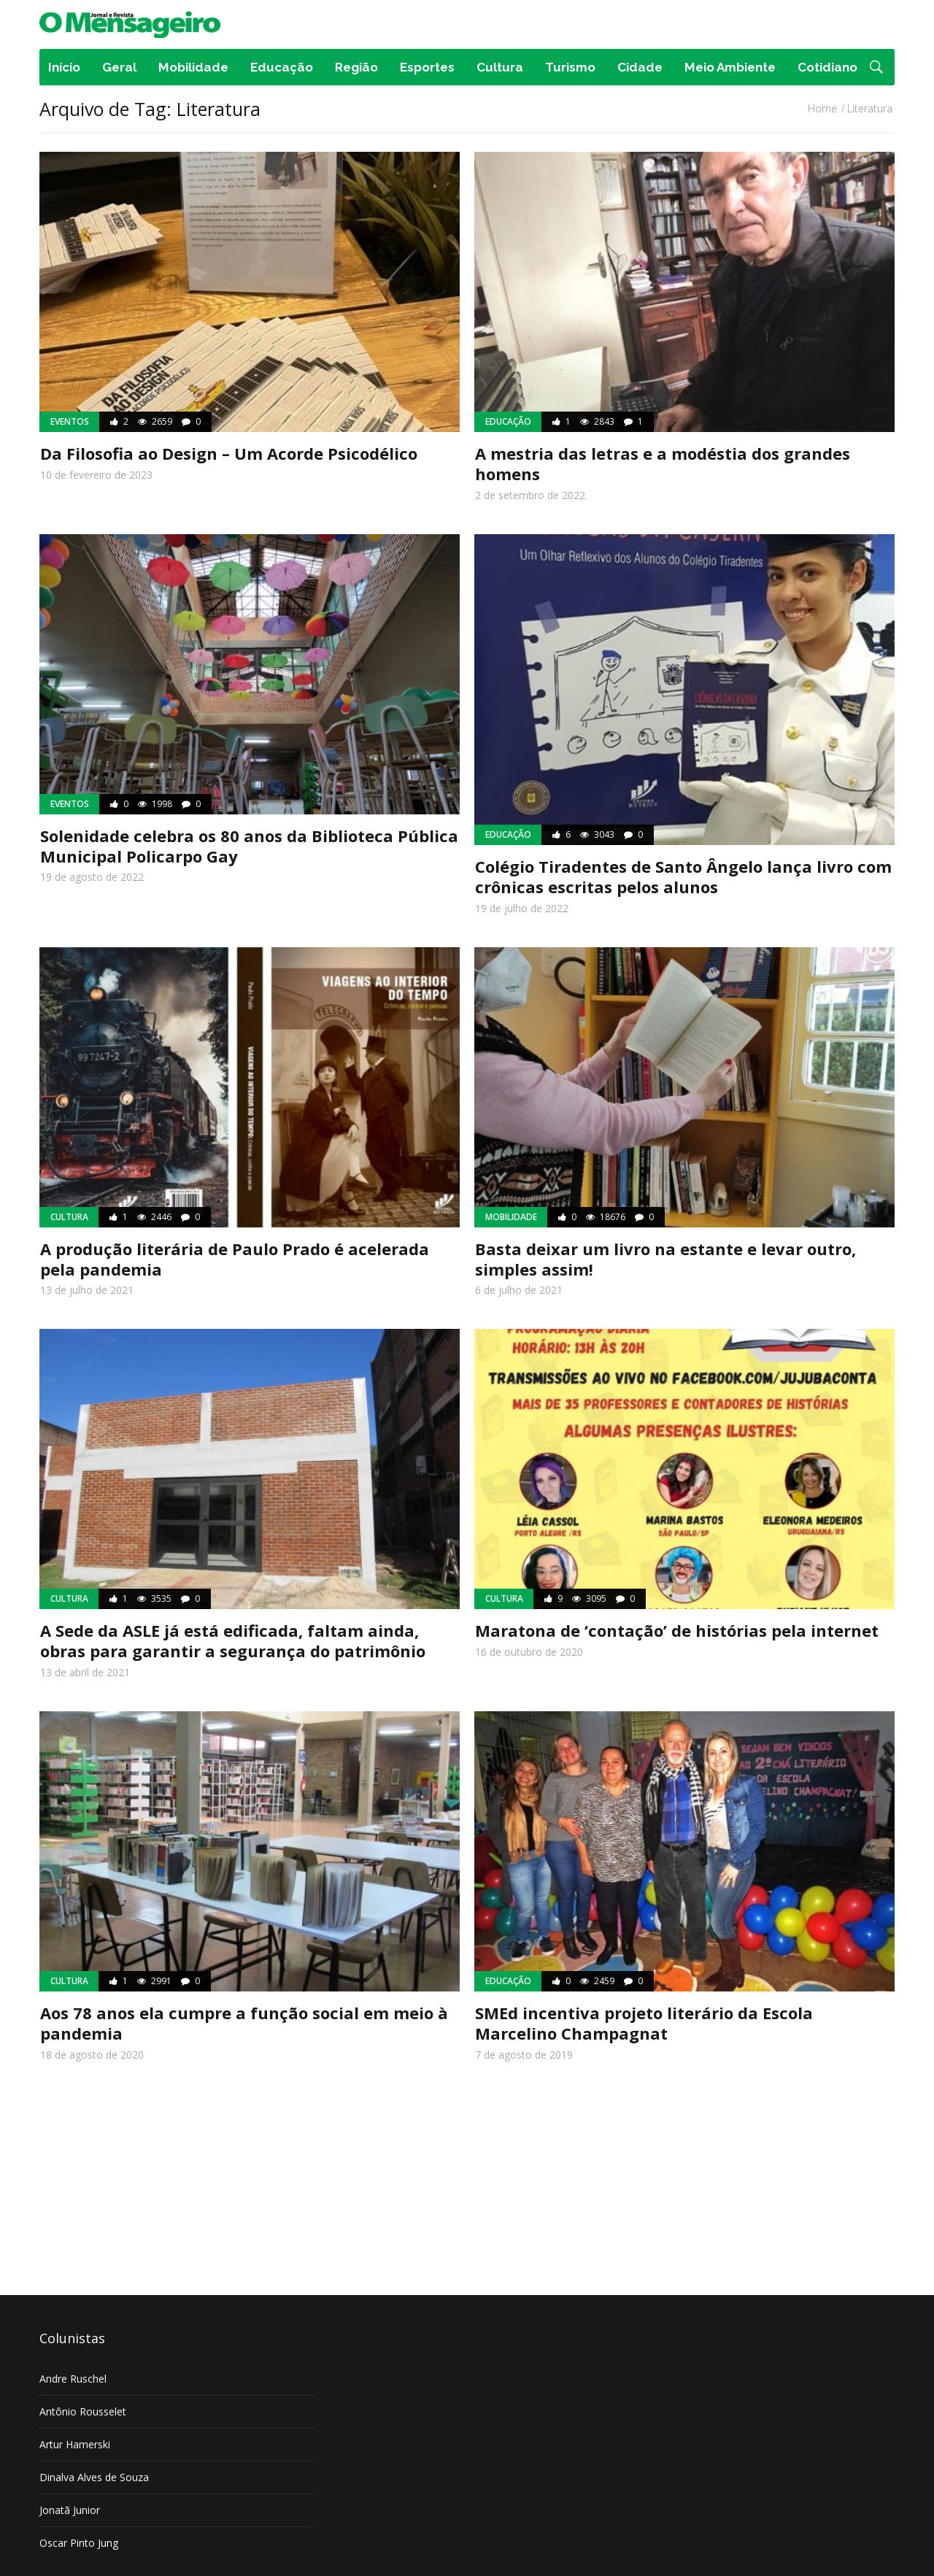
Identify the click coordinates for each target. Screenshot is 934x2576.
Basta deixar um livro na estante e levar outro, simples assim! (665, 1259)
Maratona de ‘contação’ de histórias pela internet (677, 1630)
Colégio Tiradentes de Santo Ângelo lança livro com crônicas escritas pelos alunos (683, 876)
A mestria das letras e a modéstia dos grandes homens (662, 463)
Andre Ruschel (73, 2379)
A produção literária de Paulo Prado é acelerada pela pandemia (234, 1259)
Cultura (499, 67)
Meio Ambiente (730, 67)
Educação (281, 67)
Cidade (640, 67)
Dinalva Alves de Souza (94, 2477)
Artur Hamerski (74, 2444)
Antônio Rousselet (82, 2411)
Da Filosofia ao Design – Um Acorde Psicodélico (228, 453)
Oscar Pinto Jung (78, 2543)
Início (64, 67)
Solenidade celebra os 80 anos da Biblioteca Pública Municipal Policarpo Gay (249, 846)
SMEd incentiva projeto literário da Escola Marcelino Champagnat (644, 2023)
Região (356, 67)
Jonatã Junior (69, 2510)
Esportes (427, 67)
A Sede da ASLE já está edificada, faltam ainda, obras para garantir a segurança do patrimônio (232, 1640)
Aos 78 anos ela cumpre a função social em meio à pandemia (244, 2023)
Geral (119, 67)
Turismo (570, 67)
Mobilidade (193, 67)
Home (822, 108)
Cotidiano (827, 67)
